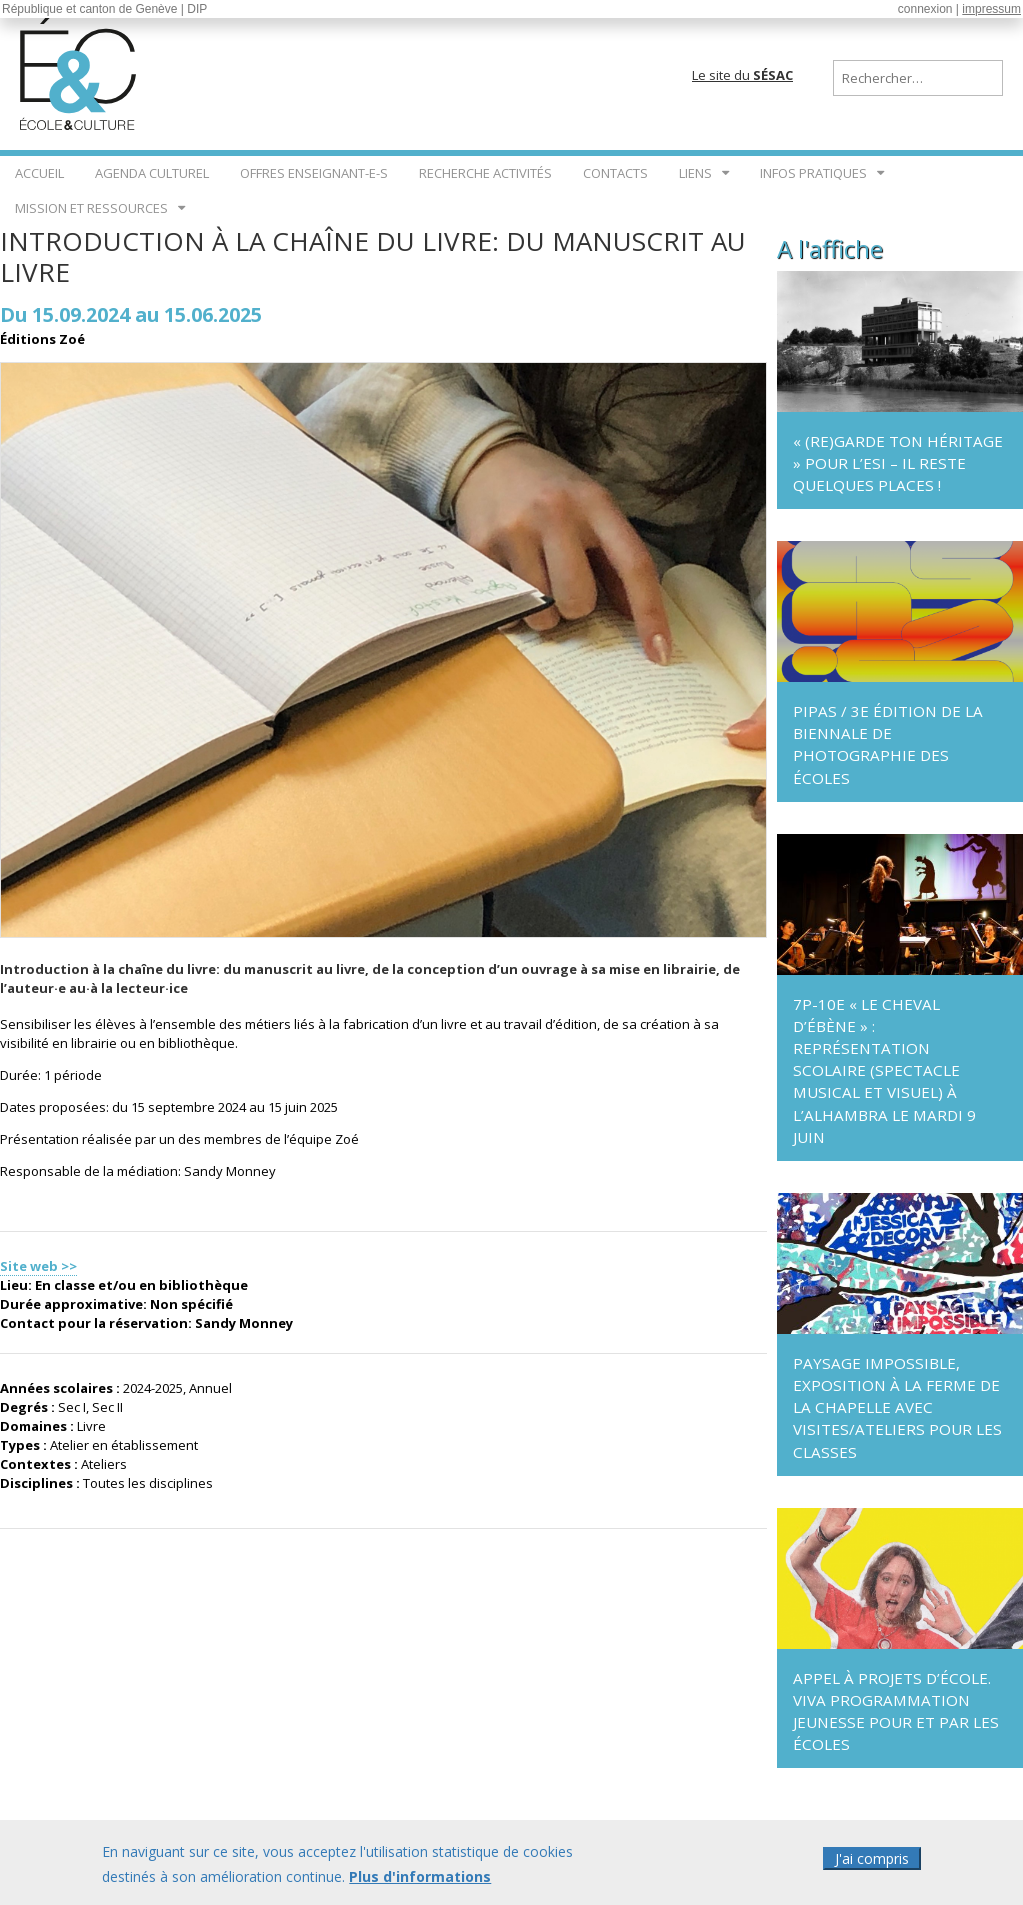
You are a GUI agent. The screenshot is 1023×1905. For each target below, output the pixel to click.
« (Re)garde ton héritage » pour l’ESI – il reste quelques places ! (898, 463)
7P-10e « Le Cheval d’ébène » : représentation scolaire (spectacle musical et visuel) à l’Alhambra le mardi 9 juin (884, 1070)
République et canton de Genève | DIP (104, 9)
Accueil (39, 173)
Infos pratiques (813, 173)
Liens (695, 173)
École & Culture (80, 70)
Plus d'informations (420, 1886)
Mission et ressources (91, 208)
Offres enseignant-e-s (314, 173)
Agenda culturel (152, 173)
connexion (925, 9)
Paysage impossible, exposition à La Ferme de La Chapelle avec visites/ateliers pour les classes (897, 1407)
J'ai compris (872, 1868)
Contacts (615, 173)
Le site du (742, 75)
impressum (991, 9)
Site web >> (38, 1266)
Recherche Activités (485, 173)
